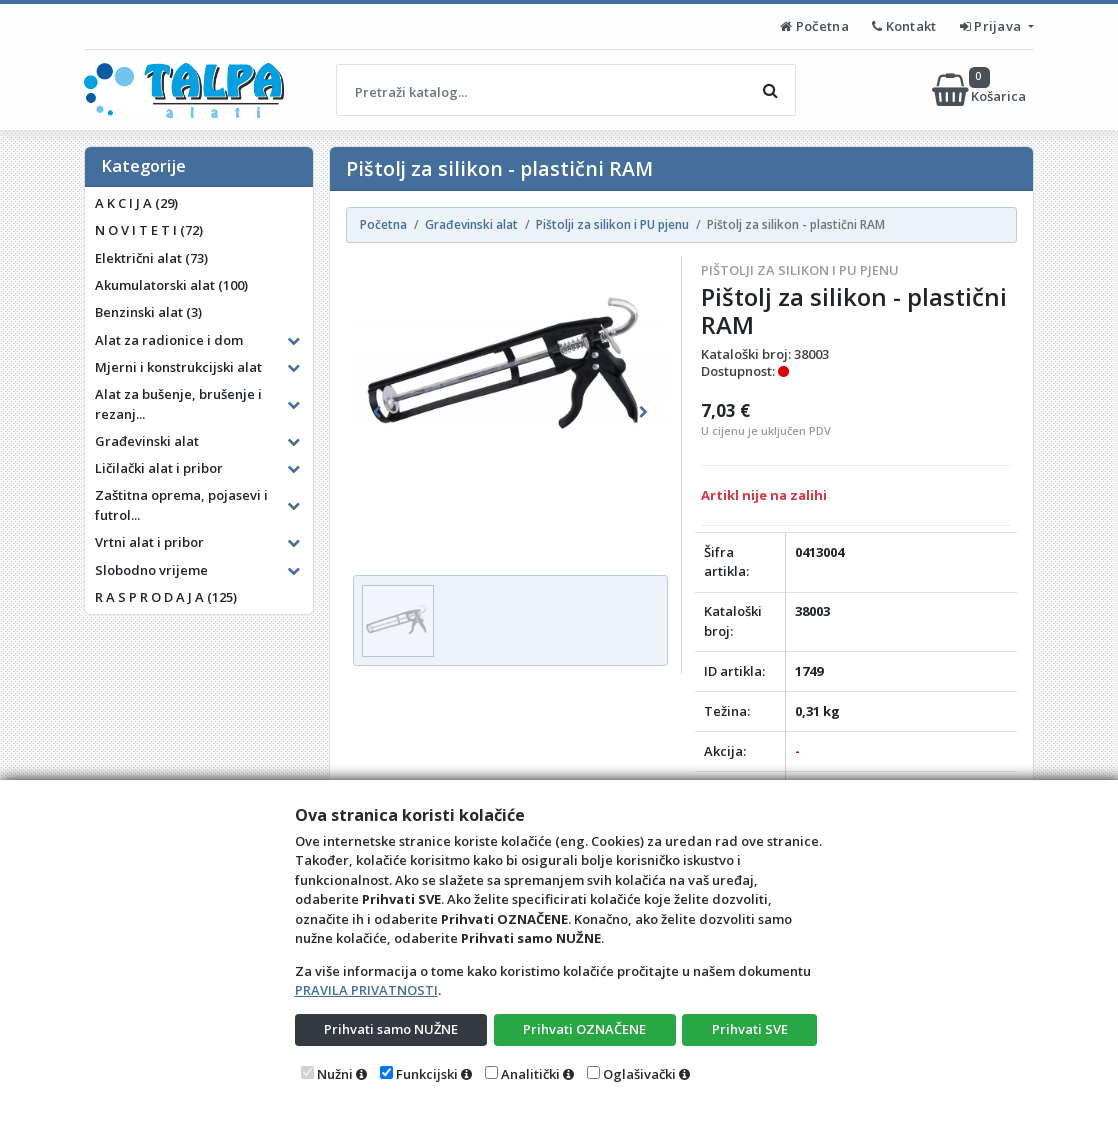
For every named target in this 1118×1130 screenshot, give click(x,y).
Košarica (980, 90)
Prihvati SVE (750, 1029)
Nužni (335, 1074)
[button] (376, 412)
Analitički (530, 1074)
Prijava (992, 26)
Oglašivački (639, 1074)
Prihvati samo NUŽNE (391, 1029)
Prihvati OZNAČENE (584, 1029)
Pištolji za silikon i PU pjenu (800, 270)
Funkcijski (427, 1074)
